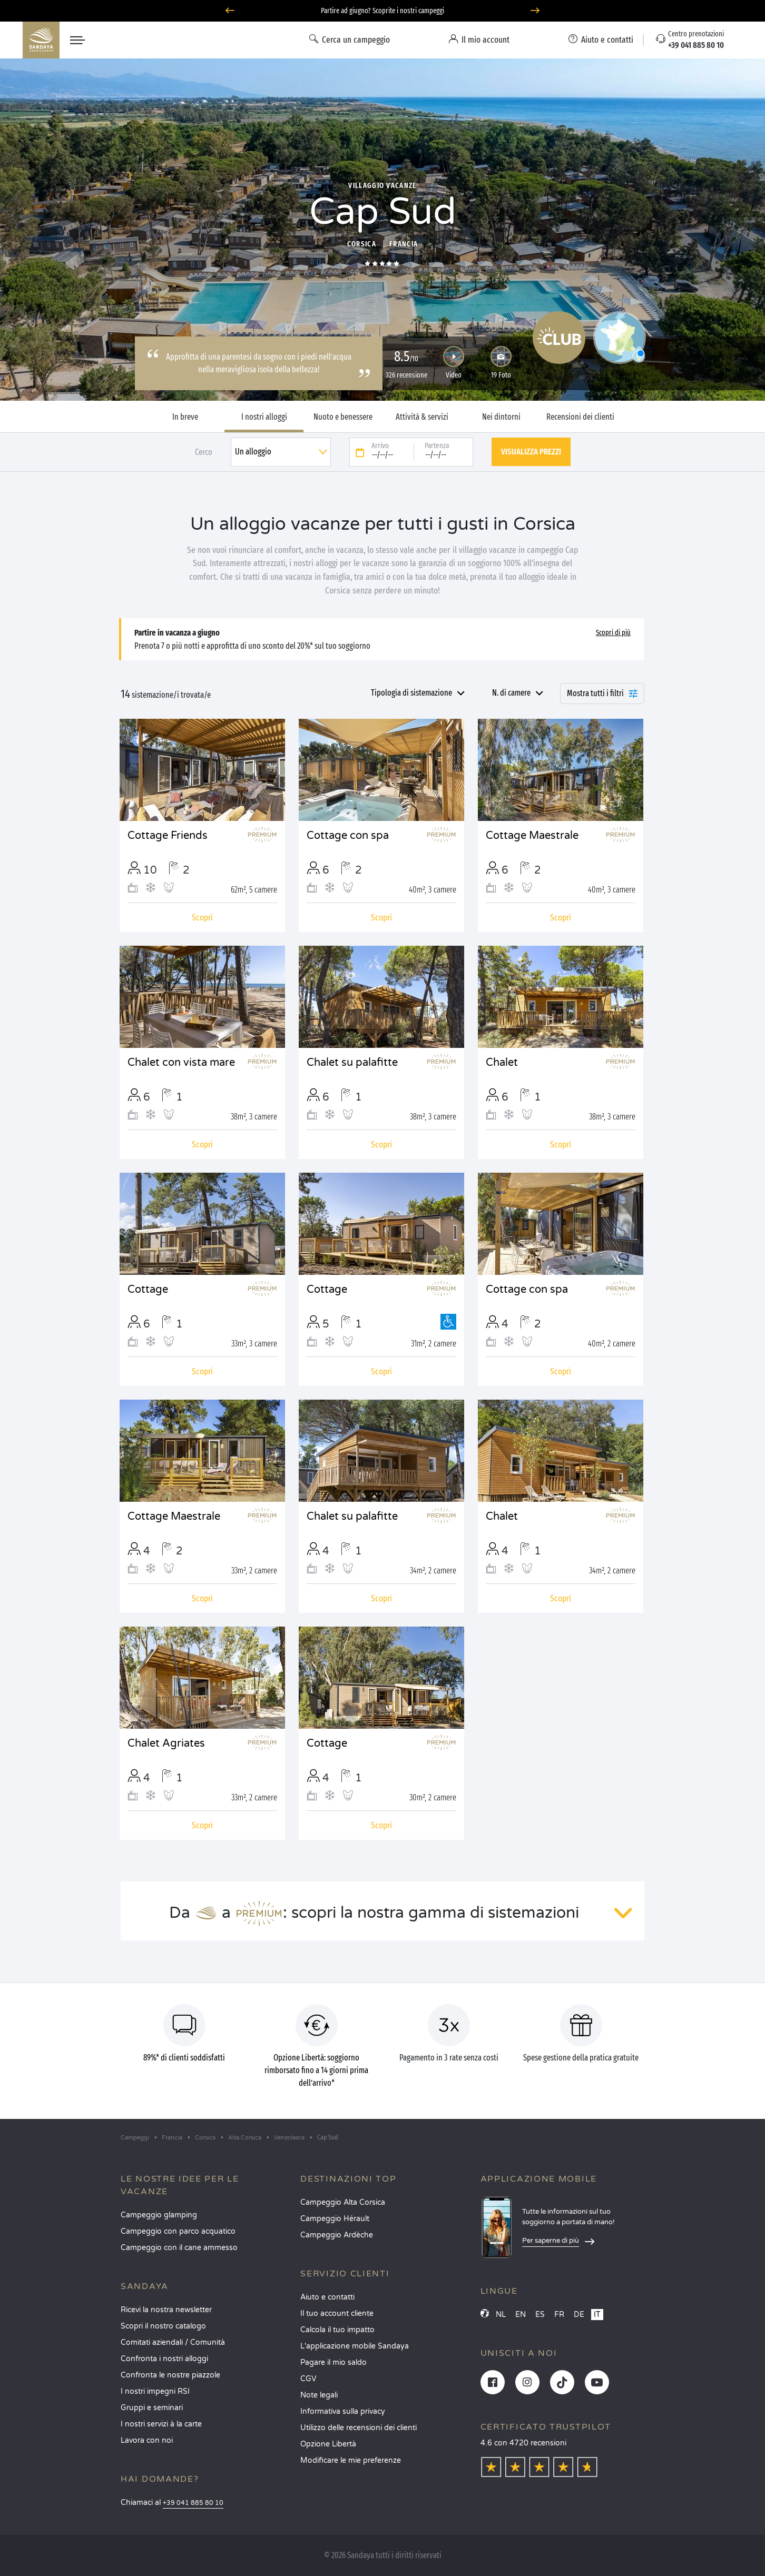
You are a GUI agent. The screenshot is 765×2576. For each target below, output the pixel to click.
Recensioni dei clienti (580, 417)
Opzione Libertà (328, 2444)
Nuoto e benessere (342, 417)
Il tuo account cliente (337, 2313)
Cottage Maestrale (532, 835)
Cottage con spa (348, 835)
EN (520, 2314)
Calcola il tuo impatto (337, 2329)
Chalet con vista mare (181, 1062)
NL (501, 2314)
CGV (308, 2378)
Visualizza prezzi (531, 452)
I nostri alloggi (264, 417)
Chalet (502, 1062)
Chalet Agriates (166, 1743)
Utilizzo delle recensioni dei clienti (358, 2427)
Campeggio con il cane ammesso (179, 2247)
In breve (185, 417)
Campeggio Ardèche (336, 2235)
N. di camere (511, 693)
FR (559, 2314)
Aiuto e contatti (327, 2297)
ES (540, 2314)
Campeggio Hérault (334, 2218)
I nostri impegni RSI (155, 2391)
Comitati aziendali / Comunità (173, 2342)
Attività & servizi (422, 417)
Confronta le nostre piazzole (170, 2375)
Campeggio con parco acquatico (178, 2231)
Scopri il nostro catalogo (163, 2326)
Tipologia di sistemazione (411, 693)
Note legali (319, 2395)
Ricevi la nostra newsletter (166, 2309)
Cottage (147, 1289)
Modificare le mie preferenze (350, 2460)
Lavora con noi (147, 2440)
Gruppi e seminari (152, 2407)
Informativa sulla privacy (342, 2411)
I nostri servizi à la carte (161, 2424)
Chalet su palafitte (352, 1062)
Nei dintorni (501, 417)
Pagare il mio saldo (333, 2362)
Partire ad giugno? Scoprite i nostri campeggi (382, 10)
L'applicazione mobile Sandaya (354, 2346)
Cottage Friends (167, 835)
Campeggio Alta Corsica (342, 2202)
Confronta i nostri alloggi (164, 2358)
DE (579, 2314)
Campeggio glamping (159, 2215)
